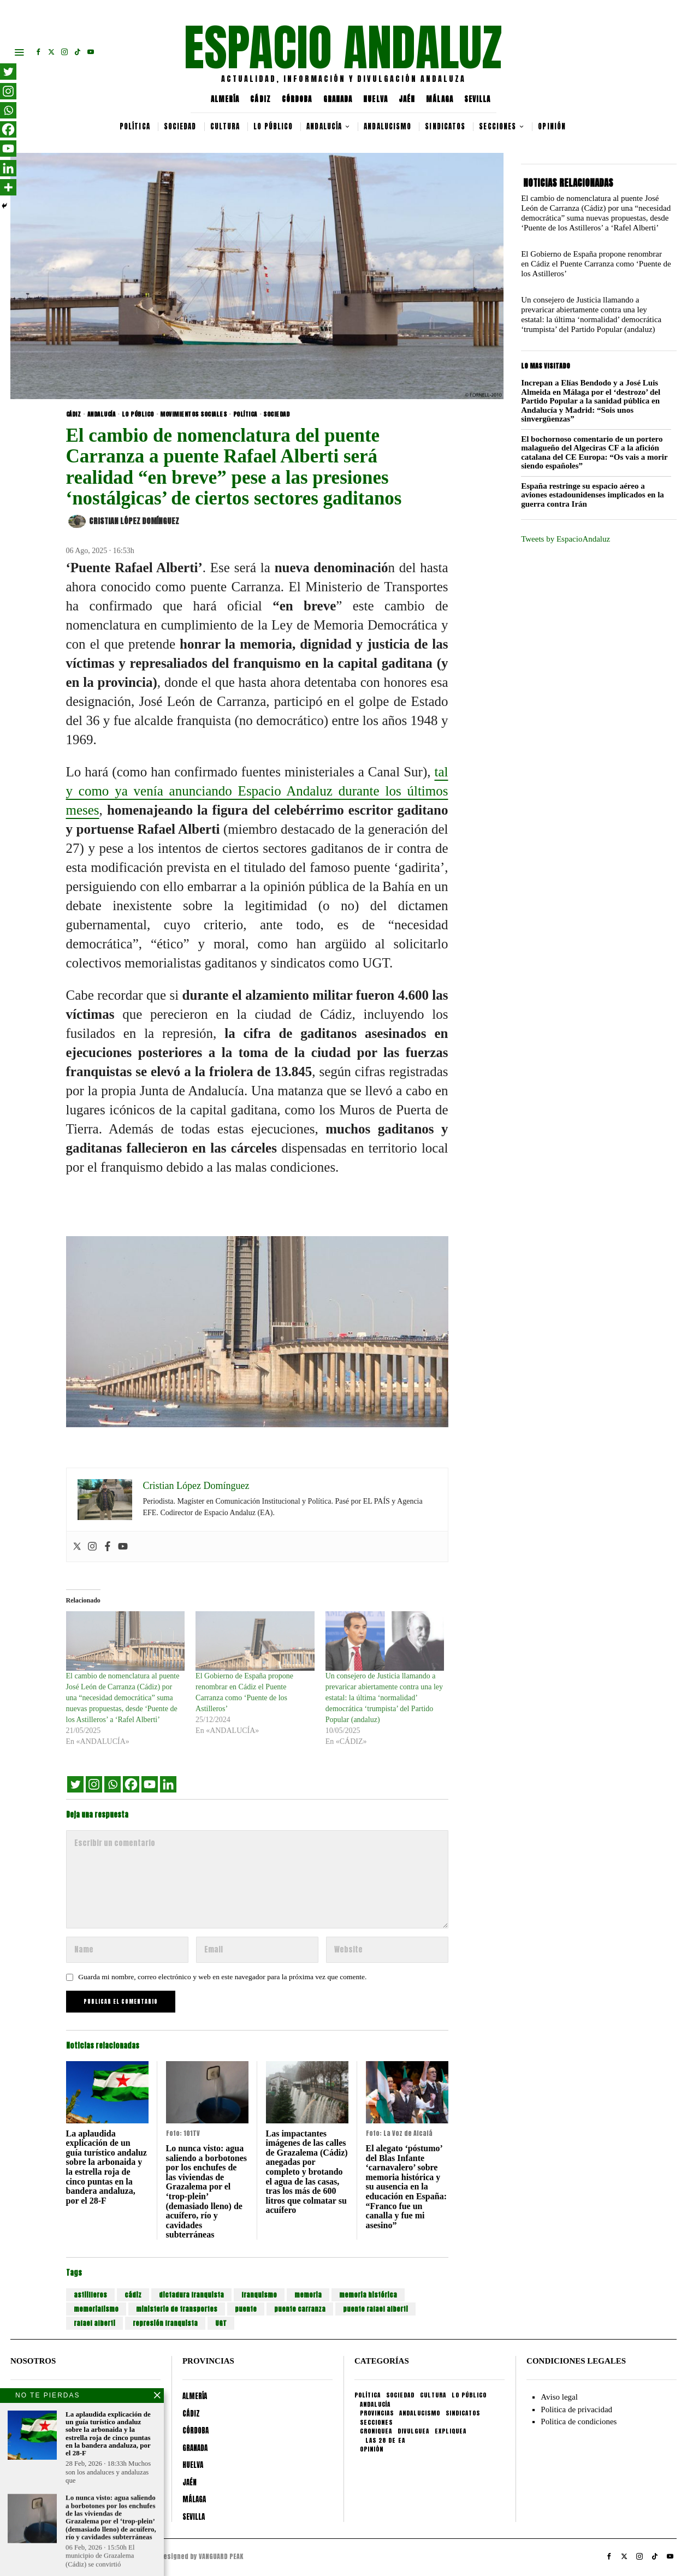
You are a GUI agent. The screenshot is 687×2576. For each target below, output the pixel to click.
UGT (221, 2323)
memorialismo (96, 2309)
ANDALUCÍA (101, 414)
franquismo (259, 2295)
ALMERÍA (225, 99)
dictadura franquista (191, 2295)
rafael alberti (94, 2323)
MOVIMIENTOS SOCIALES (193, 414)
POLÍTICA (245, 414)
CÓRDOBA (297, 99)
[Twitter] (75, 1784)
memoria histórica (368, 2295)
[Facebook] (131, 1784)
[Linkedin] (168, 1784)
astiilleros (90, 2295)
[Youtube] (149, 1784)
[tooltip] (38, 52)
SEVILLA (477, 99)
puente (246, 2309)
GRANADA (338, 99)
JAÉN (407, 99)
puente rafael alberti (375, 2309)
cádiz (133, 2295)
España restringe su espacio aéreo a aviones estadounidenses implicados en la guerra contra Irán (592, 495)
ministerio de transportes (176, 2309)
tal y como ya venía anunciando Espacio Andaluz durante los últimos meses (257, 790)
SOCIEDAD (276, 414)
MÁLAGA (439, 99)
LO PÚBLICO (138, 414)
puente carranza (299, 2309)
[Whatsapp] (112, 1784)
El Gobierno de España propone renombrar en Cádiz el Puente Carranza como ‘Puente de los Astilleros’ (596, 264)
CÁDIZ (260, 99)
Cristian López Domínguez (123, 521)
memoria (308, 2295)
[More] (8, 187)
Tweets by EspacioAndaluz (565, 539)
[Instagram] (94, 1784)
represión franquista (165, 2323)
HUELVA (375, 99)
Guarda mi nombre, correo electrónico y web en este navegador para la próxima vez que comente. (222, 1977)
